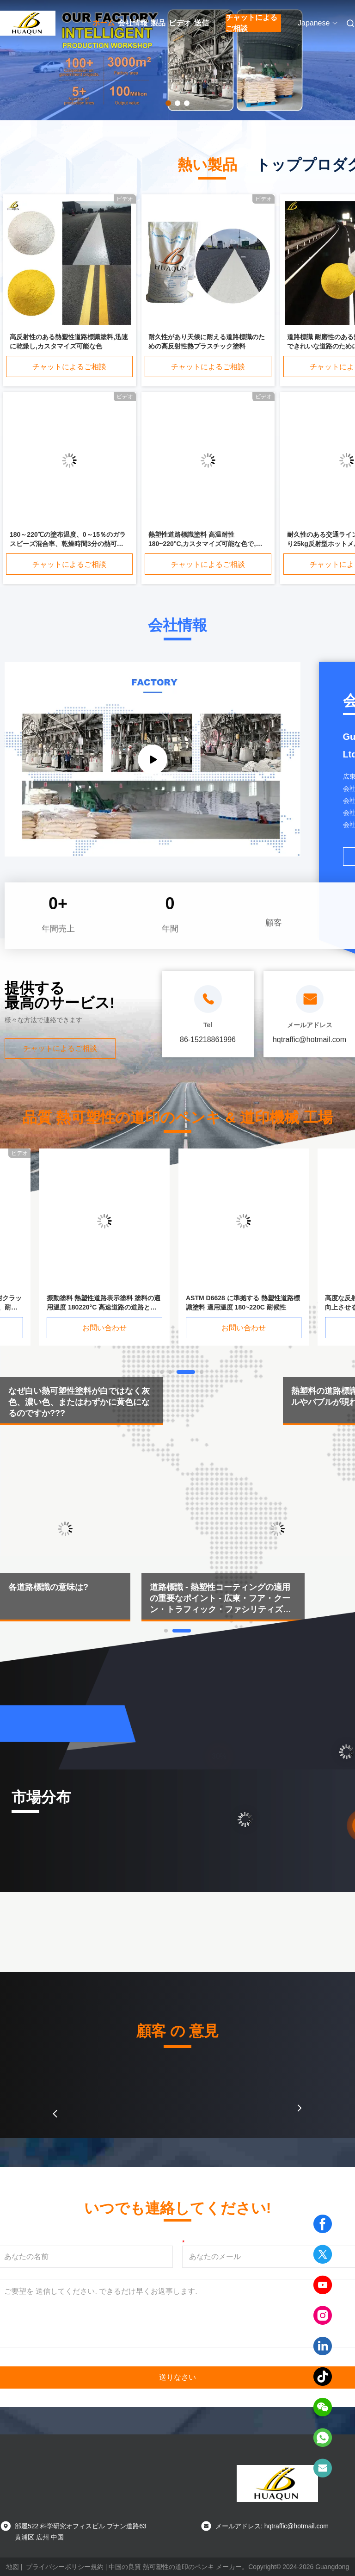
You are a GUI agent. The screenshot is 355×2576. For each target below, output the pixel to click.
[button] (55, 2113)
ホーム (103, 23)
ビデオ (180, 23)
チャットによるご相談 (251, 23)
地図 (12, 2566)
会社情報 (132, 23)
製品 (158, 23)
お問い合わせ (114, 1328)
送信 (201, 23)
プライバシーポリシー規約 (65, 2566)
